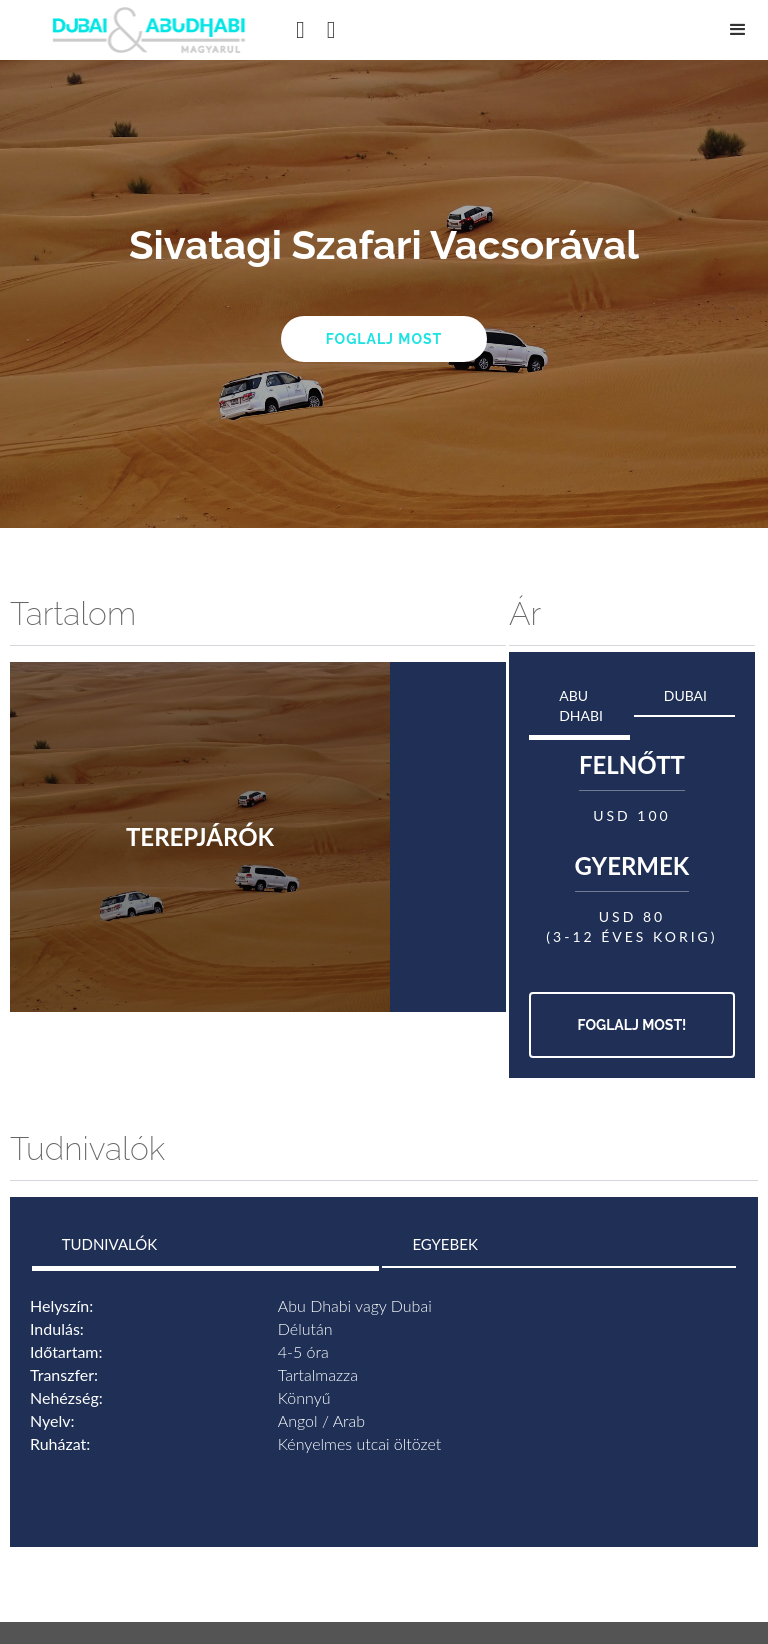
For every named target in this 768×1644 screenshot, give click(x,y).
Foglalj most (384, 339)
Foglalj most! (632, 1025)
